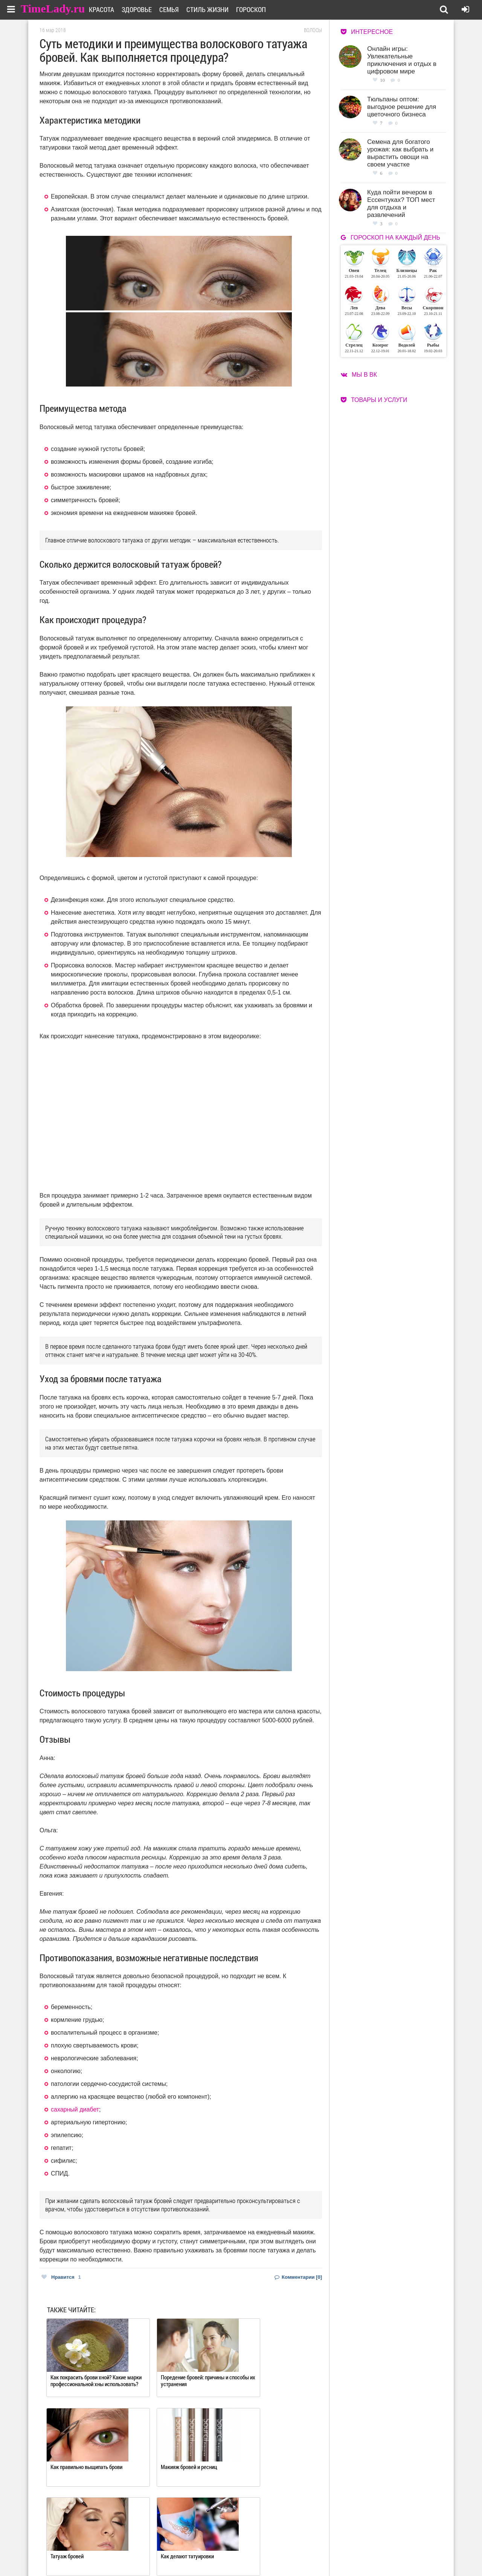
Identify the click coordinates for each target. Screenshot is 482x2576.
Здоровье (146, 9)
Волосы (313, 30)
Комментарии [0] (298, 2277)
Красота (110, 9)
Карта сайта (270, 2554)
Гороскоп (260, 9)
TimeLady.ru (53, 8)
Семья (178, 9)
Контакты (214, 2554)
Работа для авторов (279, 2544)
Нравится (61, 2277)
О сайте (211, 2544)
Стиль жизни (216, 9)
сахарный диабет (75, 2109)
